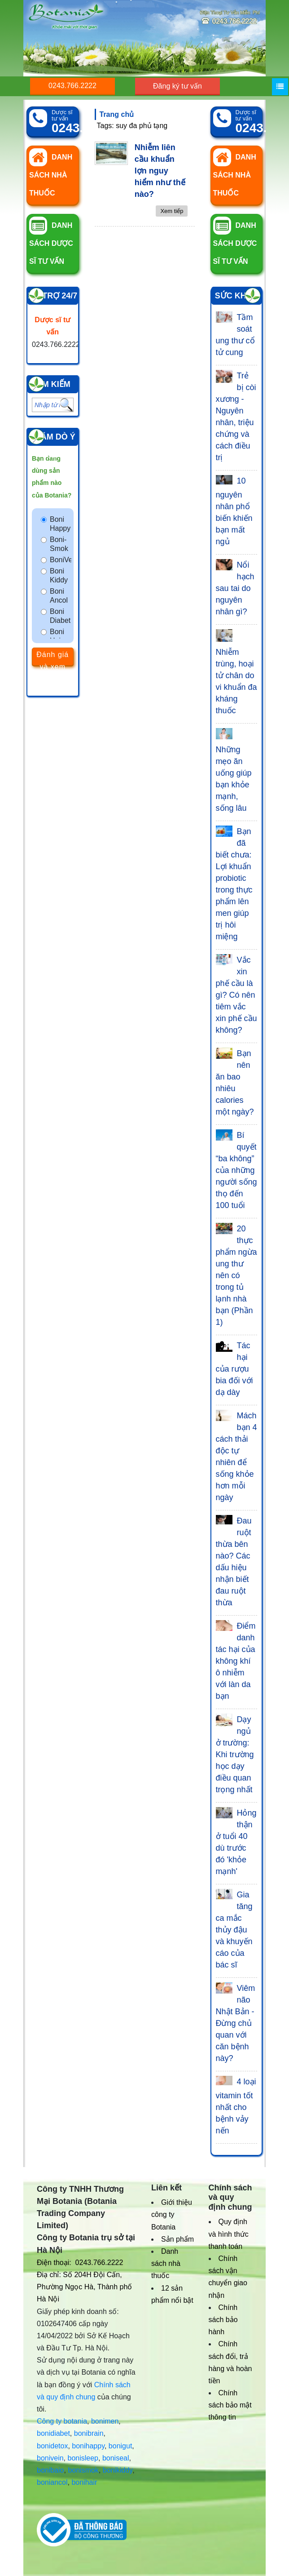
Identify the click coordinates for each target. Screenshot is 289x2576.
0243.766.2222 (72, 85)
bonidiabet (53, 2433)
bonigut (120, 2446)
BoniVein (60, 560)
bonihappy (88, 2446)
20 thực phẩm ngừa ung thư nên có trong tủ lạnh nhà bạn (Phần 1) (236, 1275)
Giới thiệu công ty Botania (171, 2214)
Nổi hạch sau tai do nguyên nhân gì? (235, 588)
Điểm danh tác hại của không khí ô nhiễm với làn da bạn (236, 1661)
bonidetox (52, 2446)
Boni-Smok (59, 544)
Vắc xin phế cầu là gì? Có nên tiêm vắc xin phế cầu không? (236, 995)
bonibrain (89, 2433)
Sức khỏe (236, 295)
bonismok (83, 2470)
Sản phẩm (177, 2239)
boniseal (115, 2458)
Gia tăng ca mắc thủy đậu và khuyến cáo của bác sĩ (234, 1929)
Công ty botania (62, 2421)
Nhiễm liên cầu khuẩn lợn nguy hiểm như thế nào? (160, 171)
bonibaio (50, 2470)
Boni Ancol (59, 595)
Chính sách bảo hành (223, 2320)
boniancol (52, 2482)
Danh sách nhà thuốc (165, 2263)
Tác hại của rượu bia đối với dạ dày (234, 1369)
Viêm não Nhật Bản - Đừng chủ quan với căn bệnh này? (235, 2023)
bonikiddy (117, 2470)
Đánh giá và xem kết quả (52, 658)
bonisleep (83, 2458)
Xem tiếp (171, 211)
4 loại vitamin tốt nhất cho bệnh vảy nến (236, 2106)
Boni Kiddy (59, 575)
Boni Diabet (60, 616)
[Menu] (280, 86)
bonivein (50, 2458)
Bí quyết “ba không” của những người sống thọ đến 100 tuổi (236, 1170)
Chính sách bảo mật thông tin (230, 2405)
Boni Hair (57, 636)
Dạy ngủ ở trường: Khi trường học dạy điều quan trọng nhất (235, 1754)
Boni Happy (60, 523)
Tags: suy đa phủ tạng (132, 125)
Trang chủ (117, 114)
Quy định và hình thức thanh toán (229, 2234)
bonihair (84, 2482)
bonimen (104, 2421)
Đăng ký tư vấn (177, 86)
